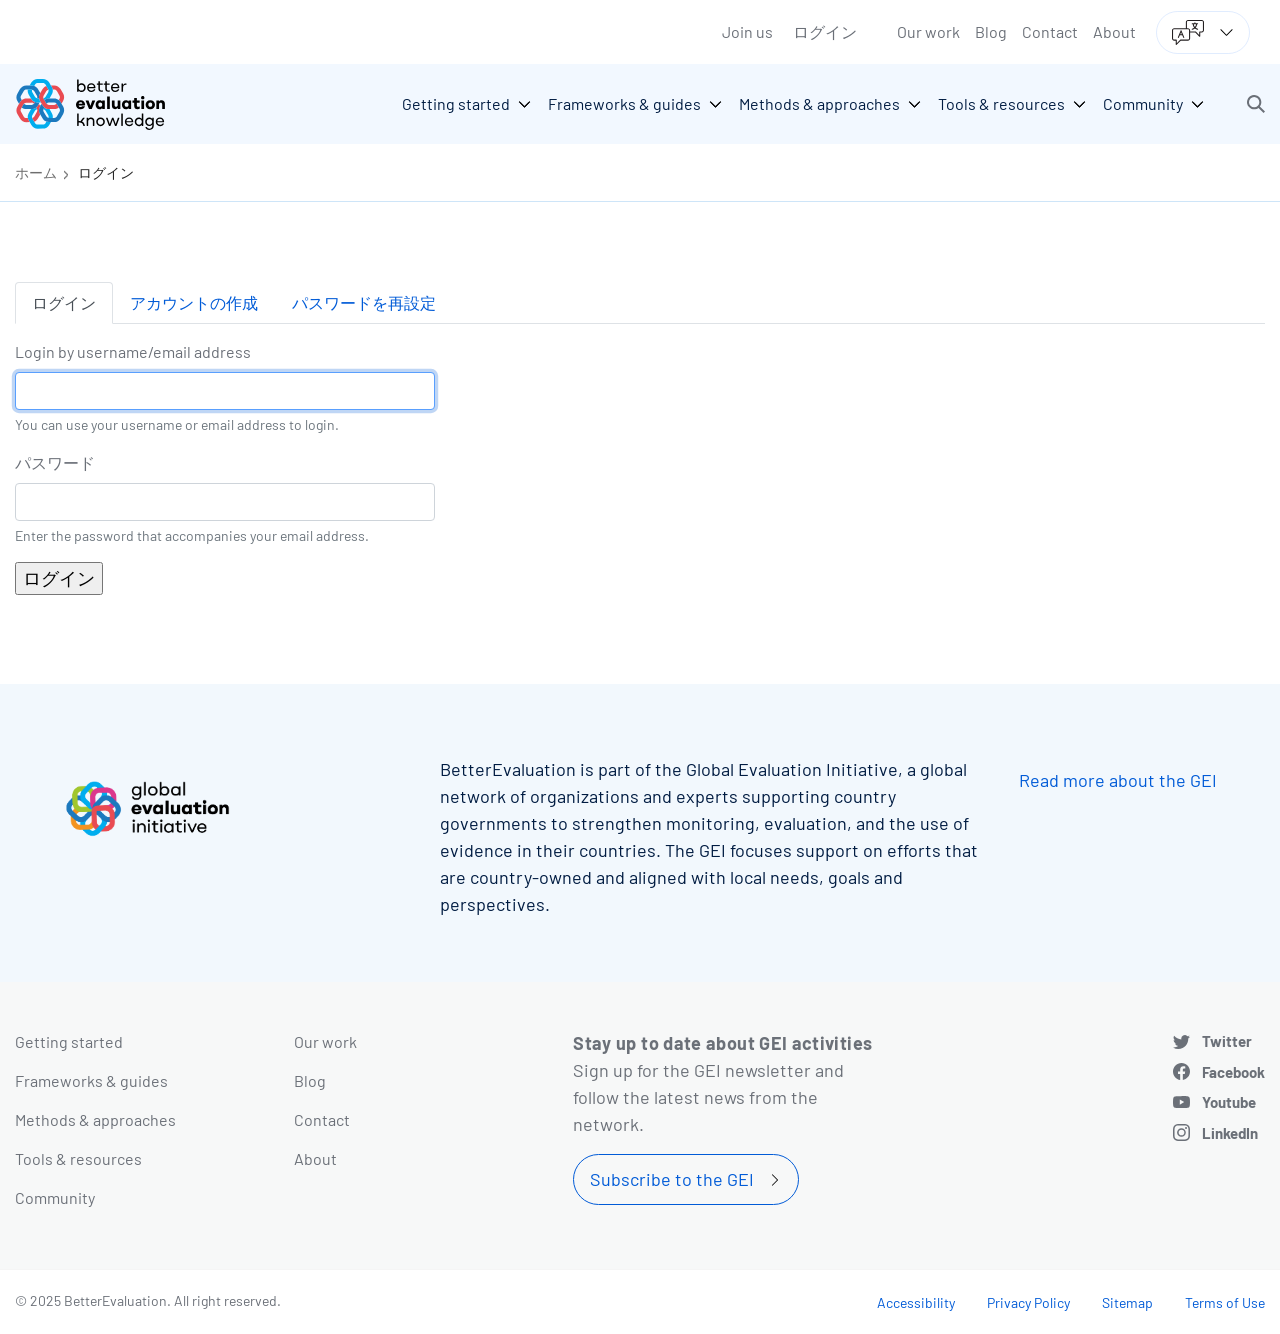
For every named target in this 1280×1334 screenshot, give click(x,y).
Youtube (1229, 1102)
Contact (1050, 31)
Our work (928, 31)
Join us (747, 31)
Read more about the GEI (1118, 780)
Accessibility (916, 1302)
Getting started (69, 1041)
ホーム (36, 172)
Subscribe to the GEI (672, 1179)
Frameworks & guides (91, 1080)
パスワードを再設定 (364, 302)
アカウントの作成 (194, 302)
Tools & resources (78, 1158)
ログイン (825, 31)
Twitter (1227, 1041)
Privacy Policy (1028, 1302)
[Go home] (105, 104)
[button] (1256, 104)
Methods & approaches (95, 1119)
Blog (991, 31)
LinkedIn (1230, 1133)
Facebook (1233, 1072)
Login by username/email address (133, 351)
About (1114, 31)
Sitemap (1127, 1302)
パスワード (55, 462)
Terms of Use (1225, 1302)
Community (55, 1197)
